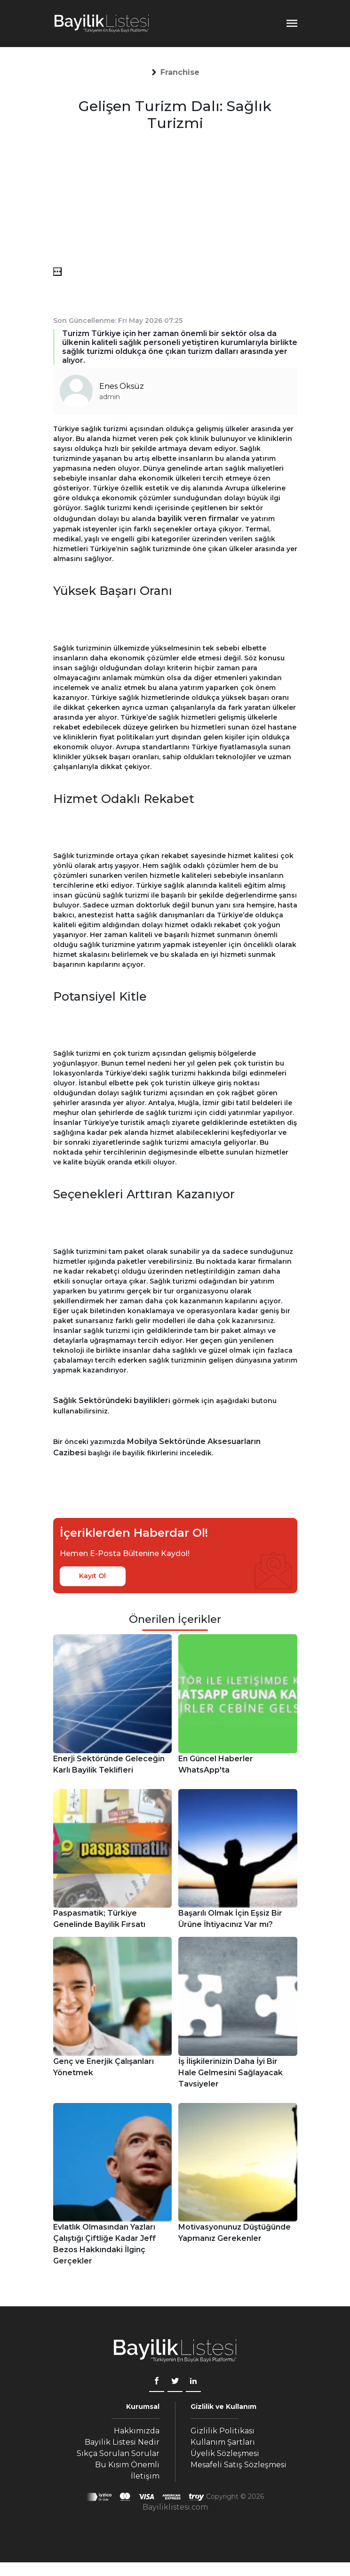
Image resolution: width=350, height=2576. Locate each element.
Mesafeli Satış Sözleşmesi (238, 2464)
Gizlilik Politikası (223, 2430)
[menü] (57, 271)
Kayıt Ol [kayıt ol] (92, 1576)
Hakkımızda (136, 2430)
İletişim (145, 2476)
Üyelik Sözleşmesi (225, 2453)
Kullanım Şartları (223, 2442)
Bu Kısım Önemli (127, 2464)
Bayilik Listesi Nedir (122, 2442)
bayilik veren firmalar (198, 518)
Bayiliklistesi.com (175, 2507)
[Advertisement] (175, 201)
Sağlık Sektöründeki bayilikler (110, 1400)
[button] (180, 72)
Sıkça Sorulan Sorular (118, 2453)
